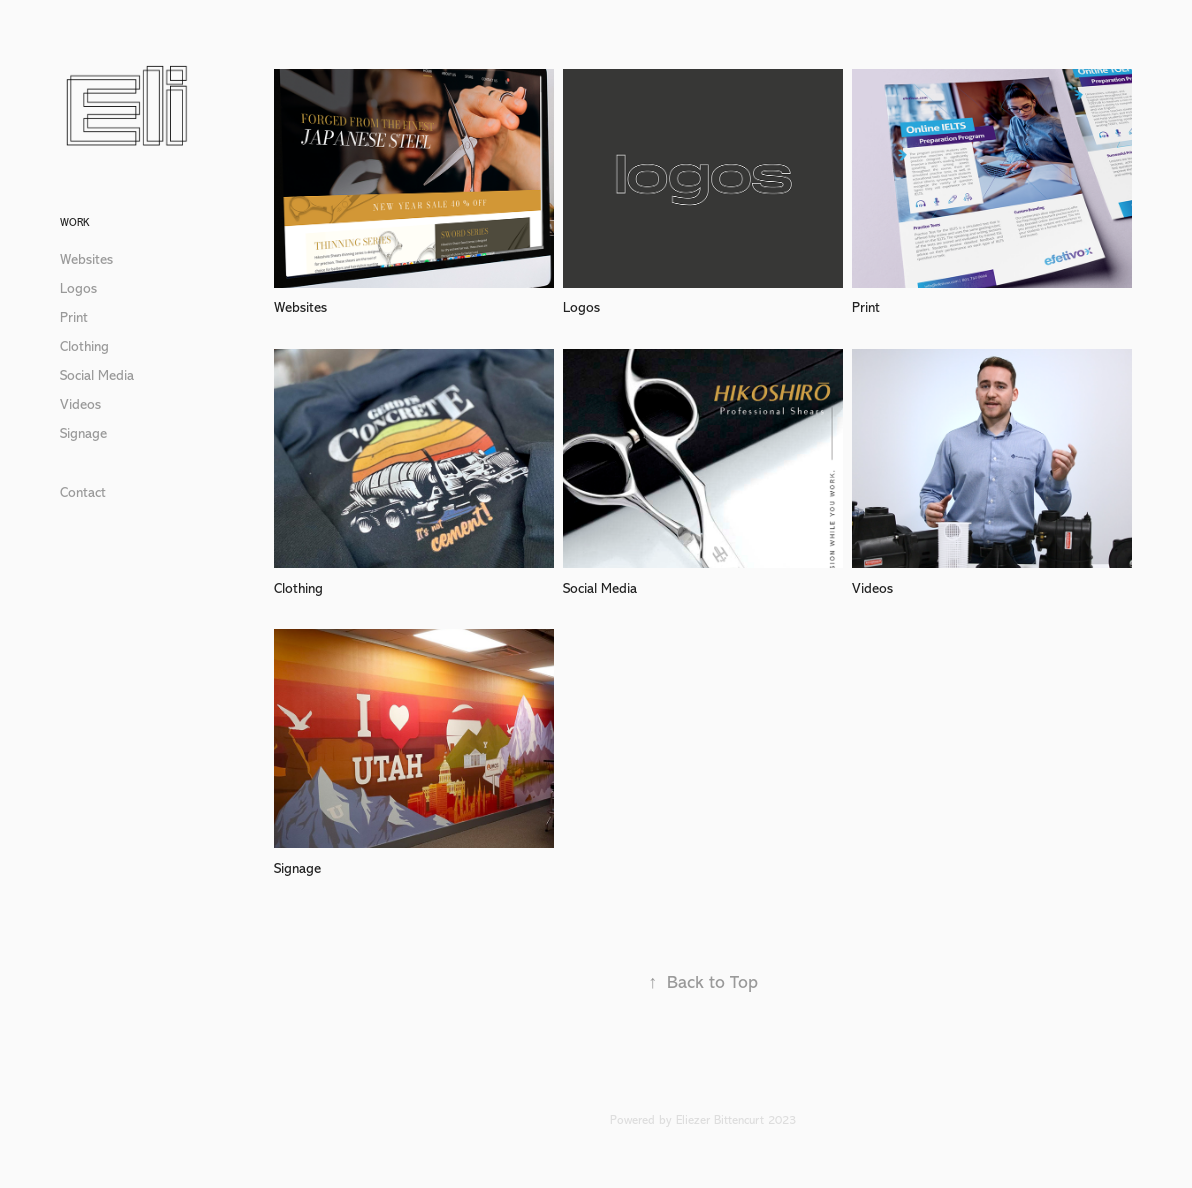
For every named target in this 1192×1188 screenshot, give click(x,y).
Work (74, 222)
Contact (83, 492)
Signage (83, 433)
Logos (78, 288)
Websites (86, 259)
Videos (80, 404)
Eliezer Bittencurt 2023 (736, 1120)
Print (74, 317)
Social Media (97, 375)
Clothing (84, 346)
